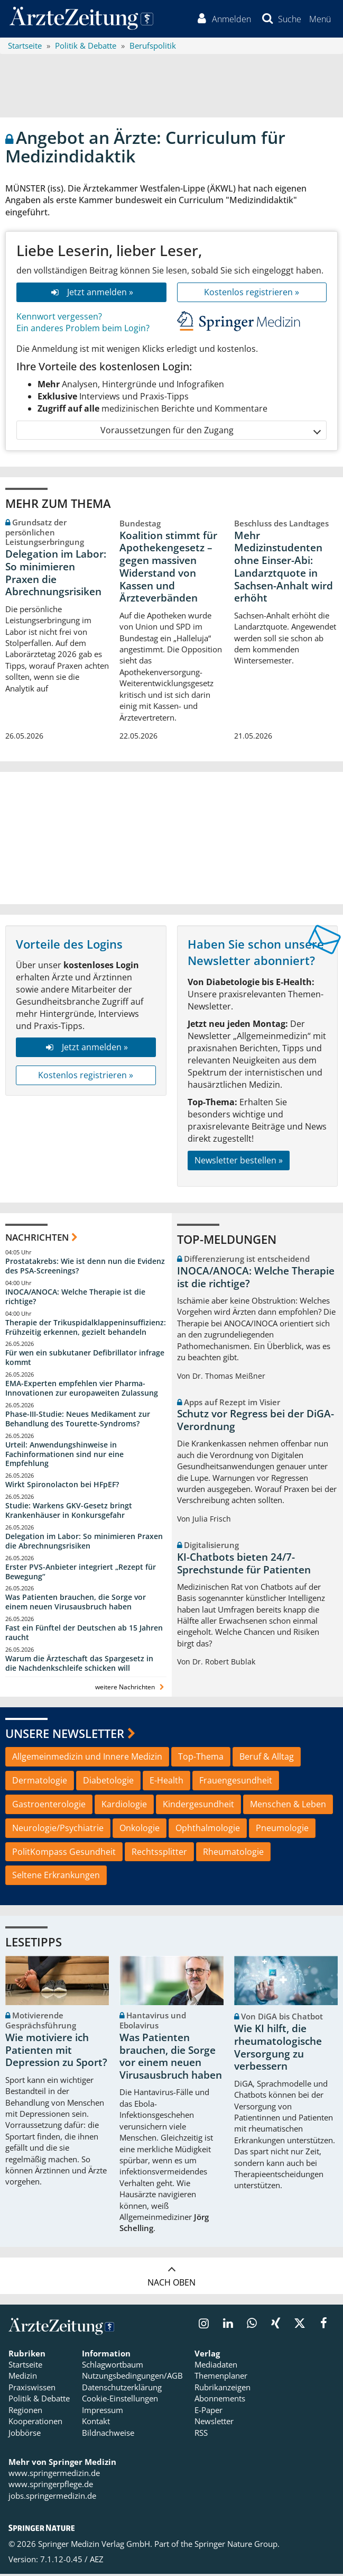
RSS (201, 2434)
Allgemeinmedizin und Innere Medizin (87, 1759)
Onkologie (139, 1830)
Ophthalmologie (207, 1830)
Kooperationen (35, 2423)
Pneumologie (282, 1830)
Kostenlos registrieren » (251, 294)
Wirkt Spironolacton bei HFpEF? (62, 1487)
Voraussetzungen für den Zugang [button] (210, 432)
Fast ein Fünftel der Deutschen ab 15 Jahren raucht (84, 1634)
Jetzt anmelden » (91, 294)
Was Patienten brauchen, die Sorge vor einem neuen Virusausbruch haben (75, 1604)
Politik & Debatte (39, 2401)
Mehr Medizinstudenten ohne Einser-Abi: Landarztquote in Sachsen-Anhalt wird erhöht (283, 569)
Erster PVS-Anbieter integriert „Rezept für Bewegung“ (80, 1573)
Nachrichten (37, 1239)
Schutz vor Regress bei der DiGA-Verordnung (255, 1422)
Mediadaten (215, 2367)
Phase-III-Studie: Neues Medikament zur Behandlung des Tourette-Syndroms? (77, 1421)
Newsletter (214, 2423)
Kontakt (96, 2423)
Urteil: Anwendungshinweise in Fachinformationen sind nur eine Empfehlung (64, 1456)
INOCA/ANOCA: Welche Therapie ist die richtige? (75, 1298)
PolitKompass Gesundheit (64, 1854)
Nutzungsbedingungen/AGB (132, 2378)
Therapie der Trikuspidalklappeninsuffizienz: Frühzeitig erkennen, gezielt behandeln (85, 1329)
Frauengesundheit (235, 1782)
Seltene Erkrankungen (56, 1877)
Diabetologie (108, 1782)
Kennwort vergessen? (59, 318)
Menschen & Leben (288, 1806)
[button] (318, 20)
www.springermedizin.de (54, 2475)
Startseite (25, 2367)
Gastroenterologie (49, 1806)
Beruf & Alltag (266, 1759)
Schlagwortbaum (112, 2367)
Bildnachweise (108, 2434)
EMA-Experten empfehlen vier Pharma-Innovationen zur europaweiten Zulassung (81, 1390)
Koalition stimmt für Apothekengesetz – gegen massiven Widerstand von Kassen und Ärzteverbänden (168, 569)
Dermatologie (39, 1782)
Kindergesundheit (198, 1806)
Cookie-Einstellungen (120, 2401)
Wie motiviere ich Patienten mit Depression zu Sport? (56, 2052)
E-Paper (208, 2412)
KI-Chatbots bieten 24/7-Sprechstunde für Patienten (244, 1565)
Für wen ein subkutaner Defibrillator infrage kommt (84, 1360)
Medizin (22, 2378)
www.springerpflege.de (50, 2486)
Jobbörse (24, 2434)
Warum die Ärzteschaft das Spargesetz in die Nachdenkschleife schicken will (79, 1665)
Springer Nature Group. (237, 2546)
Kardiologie (124, 1806)
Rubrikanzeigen (222, 2389)
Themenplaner (220, 2378)
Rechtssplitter (159, 1854)
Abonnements (219, 2401)
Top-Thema (201, 1759)
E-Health (166, 1782)
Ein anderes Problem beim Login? (83, 330)
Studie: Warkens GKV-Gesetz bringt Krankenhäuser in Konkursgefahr (68, 1512)
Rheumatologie (233, 1854)
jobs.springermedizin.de (52, 2497)
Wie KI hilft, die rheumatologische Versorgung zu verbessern (278, 2050)
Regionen (25, 2412)
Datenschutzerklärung (122, 2389)
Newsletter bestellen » (238, 1162)
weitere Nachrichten (130, 1689)
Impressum (102, 2412)
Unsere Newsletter (64, 1735)
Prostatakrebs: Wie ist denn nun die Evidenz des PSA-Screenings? (85, 1268)
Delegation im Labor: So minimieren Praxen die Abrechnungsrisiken (55, 574)
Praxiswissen (31, 2389)
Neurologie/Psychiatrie (58, 1830)
